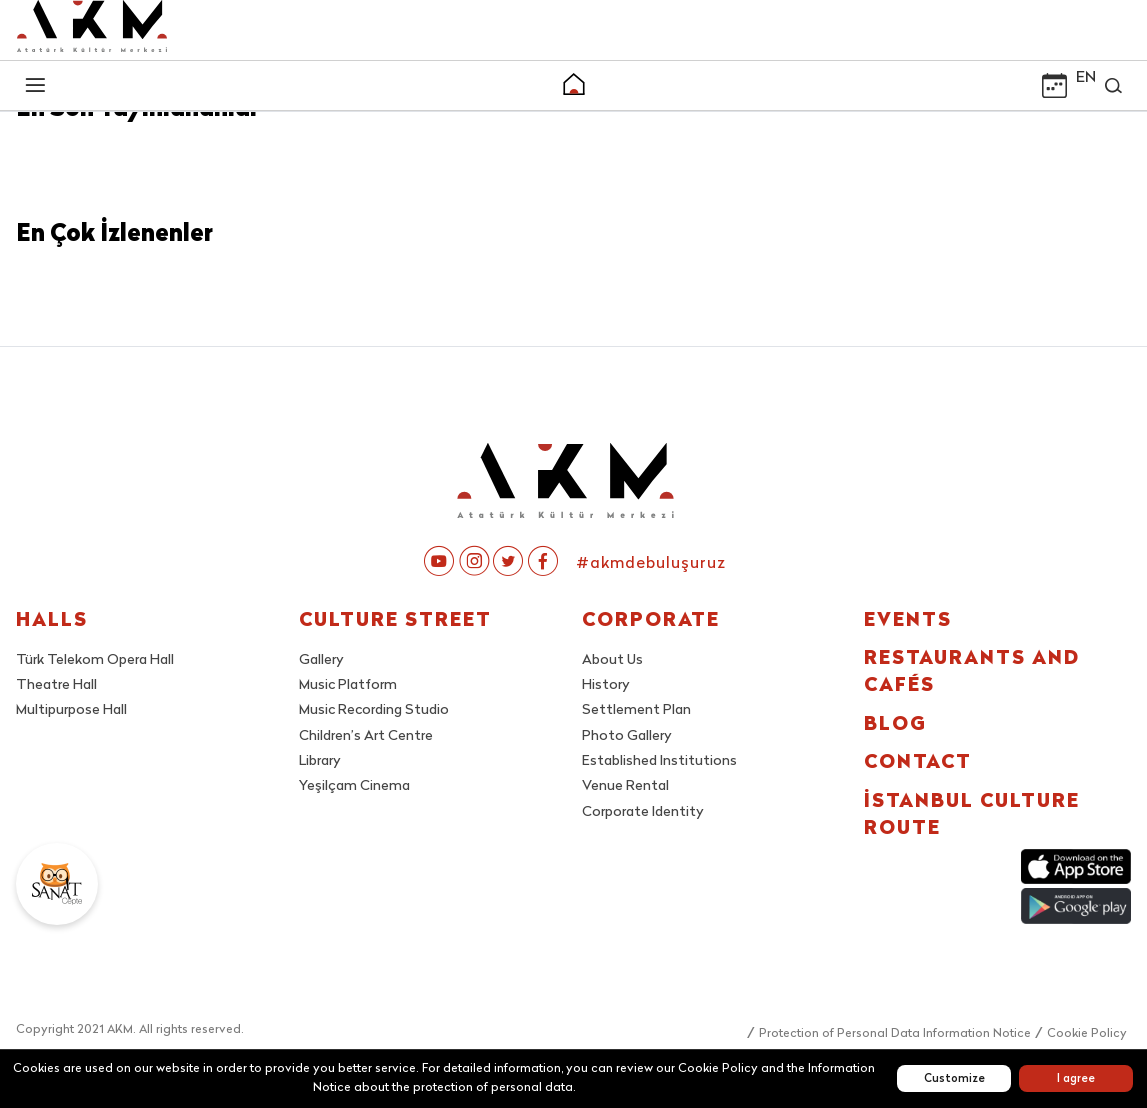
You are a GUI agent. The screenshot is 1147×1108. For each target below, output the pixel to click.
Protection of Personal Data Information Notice (895, 1034)
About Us (612, 660)
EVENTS (908, 621)
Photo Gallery (627, 736)
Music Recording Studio (374, 710)
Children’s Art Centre (366, 736)
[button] (573, 87)
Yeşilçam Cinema (354, 786)
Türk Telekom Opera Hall (95, 660)
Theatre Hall (56, 685)
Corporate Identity (643, 812)
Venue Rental (625, 786)
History (606, 685)
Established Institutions (659, 761)
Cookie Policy (1087, 1034)
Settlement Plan (636, 710)
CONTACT (918, 763)
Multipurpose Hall (71, 710)
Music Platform (348, 685)
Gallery (321, 660)
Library (320, 761)
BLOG (895, 725)
